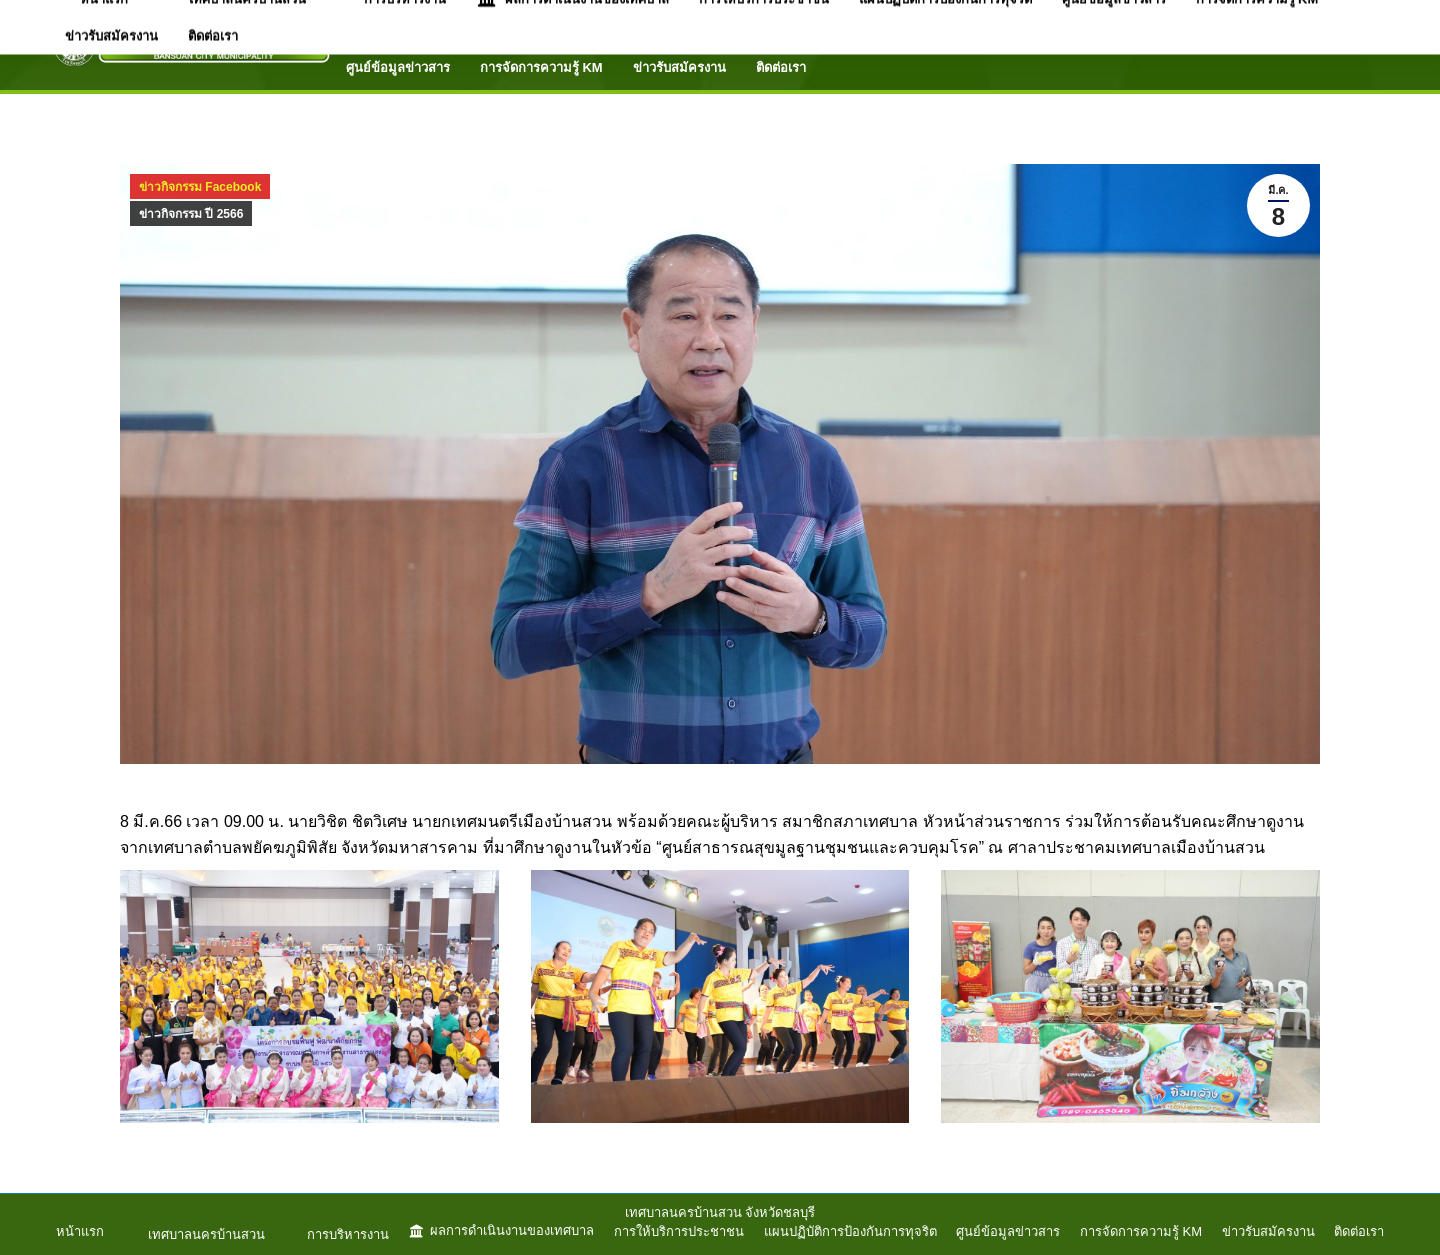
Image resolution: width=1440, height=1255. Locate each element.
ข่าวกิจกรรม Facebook (200, 187)
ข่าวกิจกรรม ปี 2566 (191, 214)
